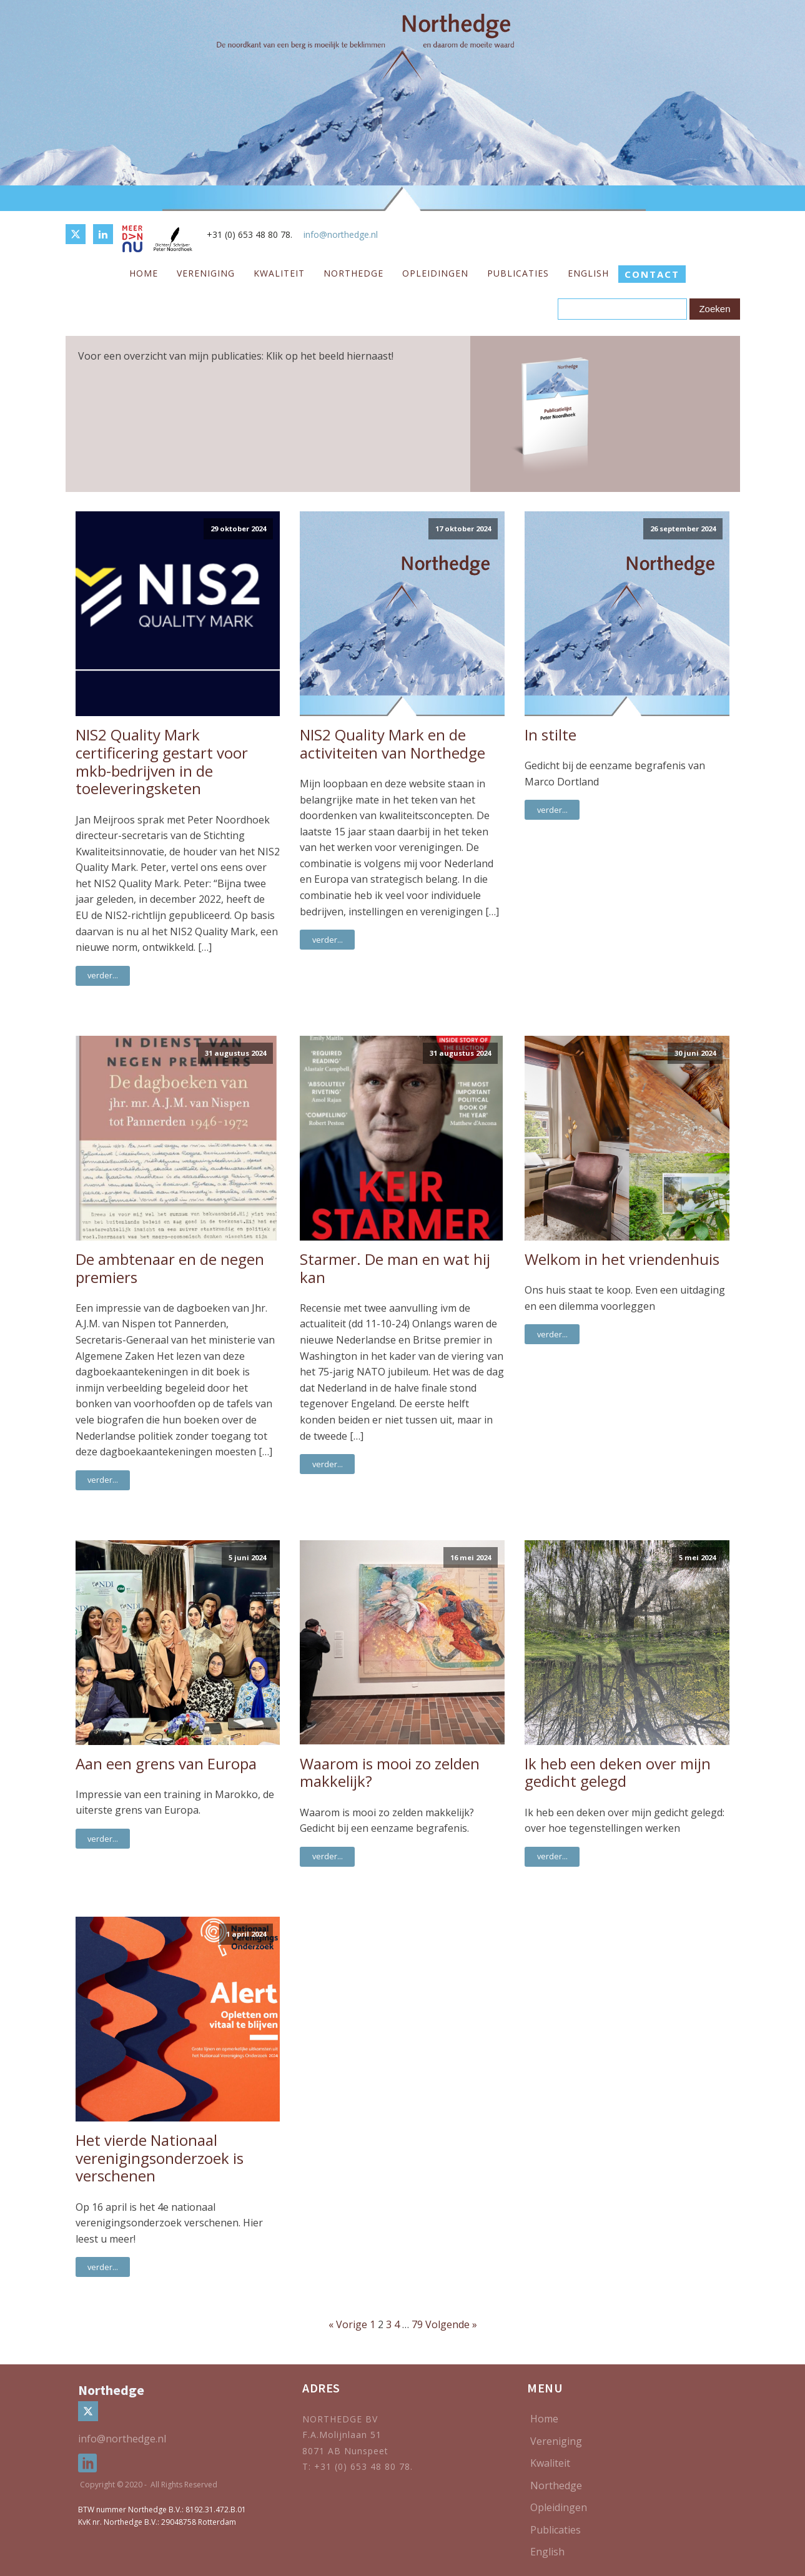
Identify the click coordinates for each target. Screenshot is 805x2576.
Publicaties (518, 273)
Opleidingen (435, 273)
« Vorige (347, 2324)
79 (417, 2324)
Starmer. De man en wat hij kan (395, 1269)
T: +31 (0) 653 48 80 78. (359, 2466)
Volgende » (451, 2324)
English (588, 273)
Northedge (353, 273)
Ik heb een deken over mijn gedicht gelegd (618, 1773)
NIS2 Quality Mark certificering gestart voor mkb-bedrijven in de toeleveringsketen (162, 762)
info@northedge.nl (341, 234)
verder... (102, 975)
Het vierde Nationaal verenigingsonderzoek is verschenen (160, 2158)
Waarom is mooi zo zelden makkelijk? (390, 1773)
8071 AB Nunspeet (345, 2451)
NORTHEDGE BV (340, 2419)
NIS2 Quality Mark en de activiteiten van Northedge (392, 744)
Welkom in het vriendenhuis (622, 1260)
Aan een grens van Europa (166, 1764)
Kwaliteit (279, 273)
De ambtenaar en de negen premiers (170, 1269)
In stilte (550, 735)
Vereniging (206, 273)
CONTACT (652, 274)
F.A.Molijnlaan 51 (342, 2434)
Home (143, 273)
